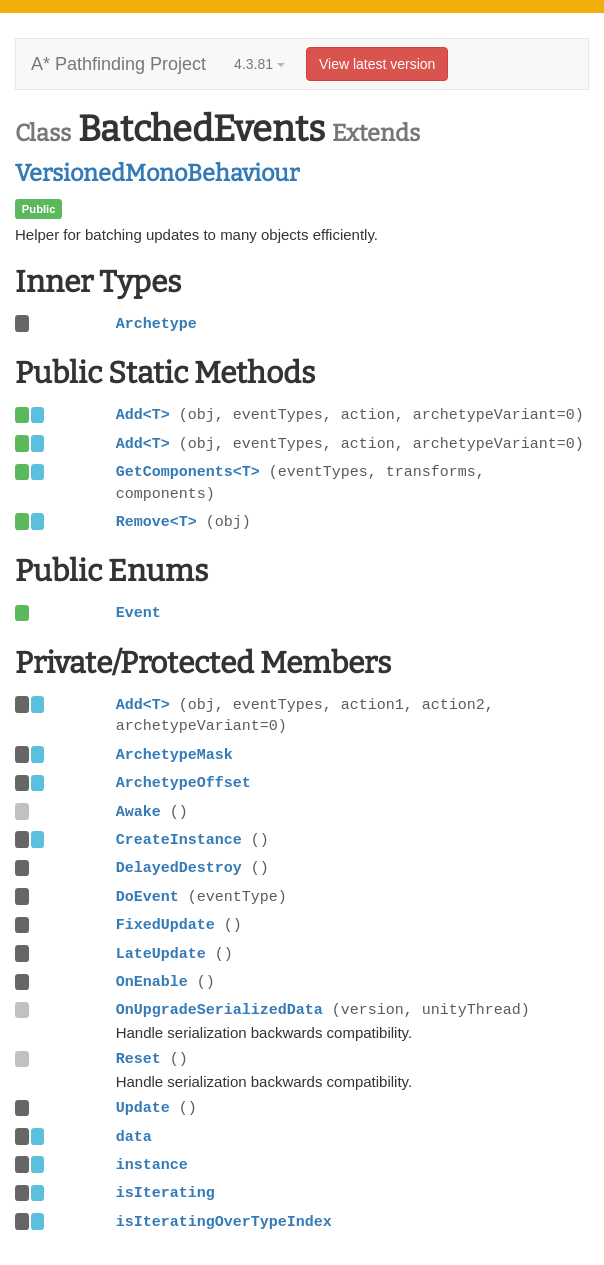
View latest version (377, 64)
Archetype (156, 324)
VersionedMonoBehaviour (157, 173)
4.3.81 (259, 64)
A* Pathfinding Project (118, 64)
